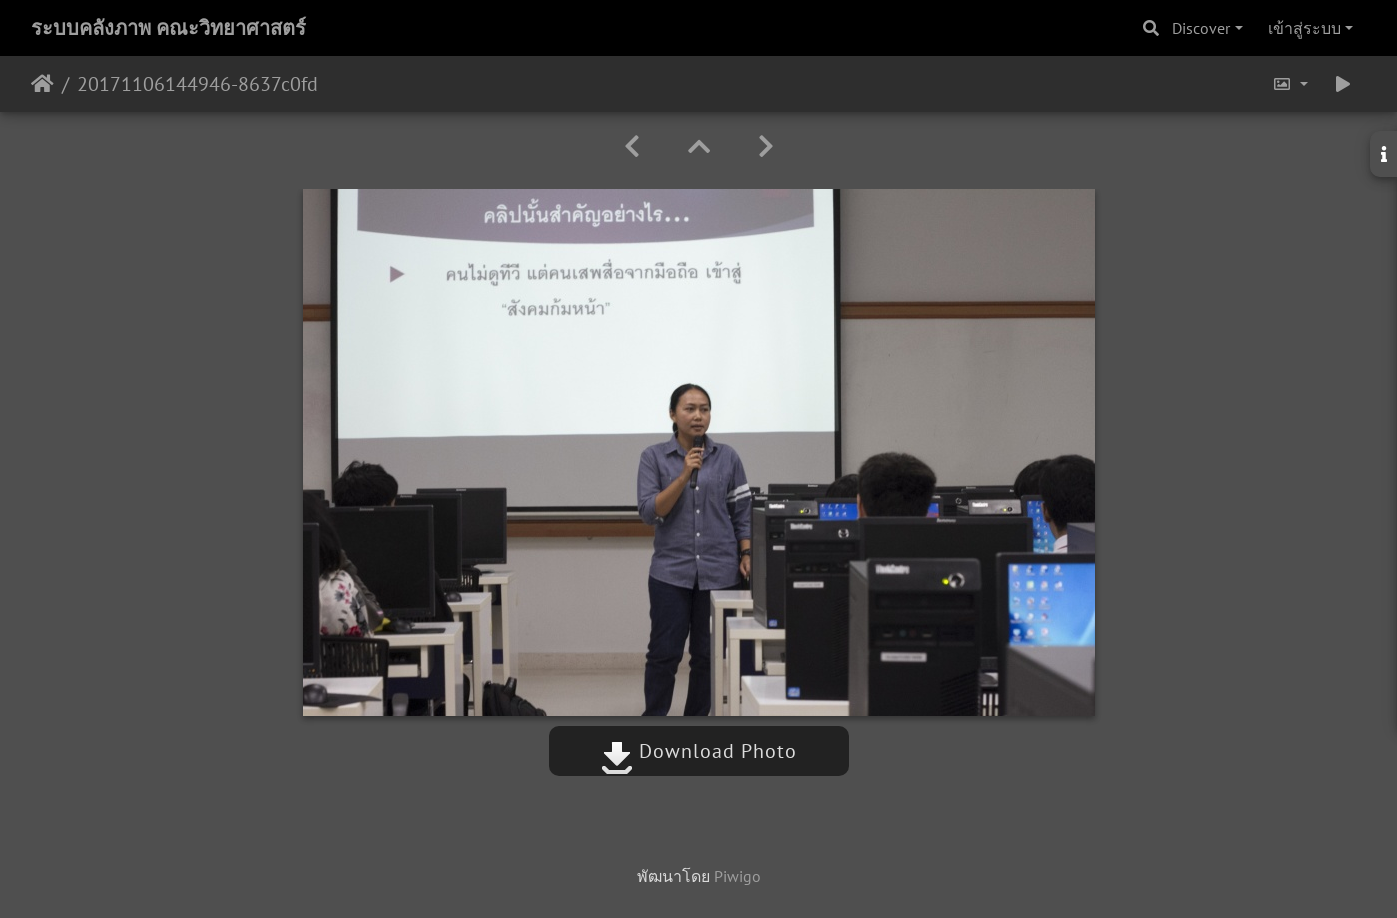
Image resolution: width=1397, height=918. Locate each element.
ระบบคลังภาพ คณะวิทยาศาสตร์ (168, 28)
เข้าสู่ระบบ (1304, 28)
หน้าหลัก (42, 84)
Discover (1201, 28)
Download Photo (699, 751)
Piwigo (737, 876)
